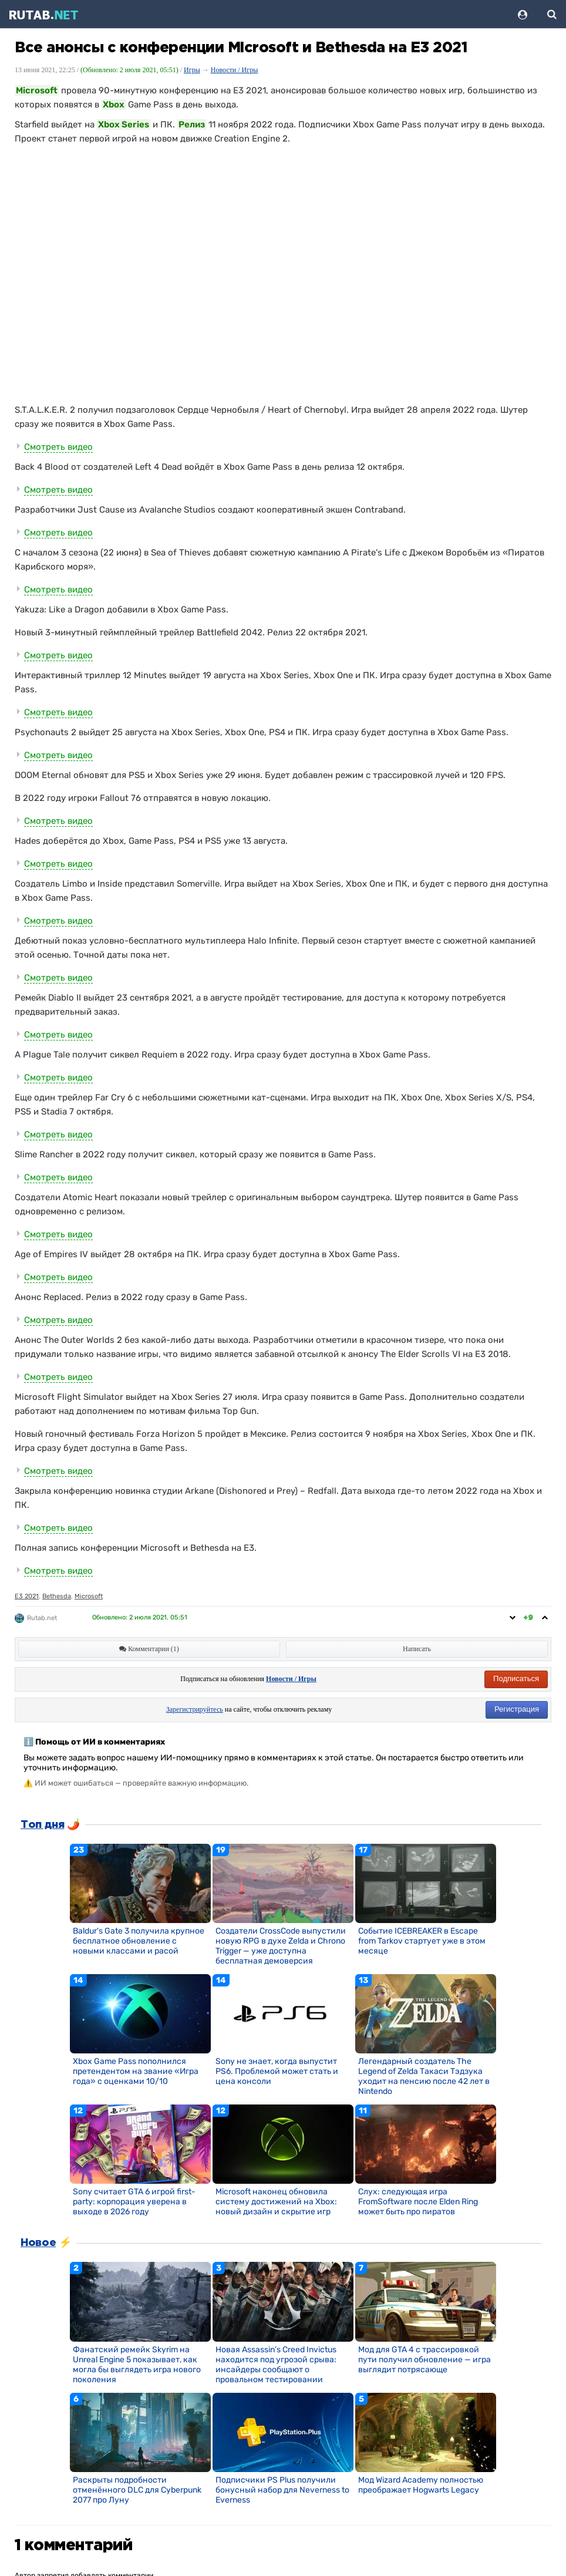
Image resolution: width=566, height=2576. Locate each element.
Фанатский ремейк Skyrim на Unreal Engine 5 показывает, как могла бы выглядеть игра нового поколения (137, 2365)
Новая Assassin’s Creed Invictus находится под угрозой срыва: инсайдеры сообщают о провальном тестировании (275, 2365)
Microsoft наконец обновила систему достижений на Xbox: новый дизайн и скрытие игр (276, 2202)
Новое (38, 2243)
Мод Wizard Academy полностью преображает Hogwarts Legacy (420, 2485)
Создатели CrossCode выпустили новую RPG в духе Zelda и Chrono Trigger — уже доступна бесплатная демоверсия (280, 1946)
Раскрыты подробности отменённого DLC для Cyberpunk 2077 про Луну (137, 2490)
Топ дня (42, 1825)
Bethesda (56, 1596)
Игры (192, 70)
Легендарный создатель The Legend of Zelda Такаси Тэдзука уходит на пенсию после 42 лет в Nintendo (424, 2076)
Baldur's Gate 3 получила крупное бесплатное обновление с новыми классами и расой (138, 1941)
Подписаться (516, 1678)
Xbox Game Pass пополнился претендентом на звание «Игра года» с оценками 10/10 (135, 2071)
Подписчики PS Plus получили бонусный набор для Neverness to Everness (282, 2490)
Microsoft (89, 1596)
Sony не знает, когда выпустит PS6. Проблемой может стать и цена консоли (276, 2071)
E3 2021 (27, 1596)
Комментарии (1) (149, 1649)
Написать (417, 1649)
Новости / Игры (234, 70)
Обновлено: (139, 1617)
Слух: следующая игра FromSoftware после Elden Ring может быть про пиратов (418, 2202)
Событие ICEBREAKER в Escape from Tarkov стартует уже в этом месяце (422, 1941)
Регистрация (516, 1709)
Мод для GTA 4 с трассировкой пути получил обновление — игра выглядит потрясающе (424, 2360)
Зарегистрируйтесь (194, 1709)
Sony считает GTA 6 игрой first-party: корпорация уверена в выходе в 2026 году (134, 2202)
